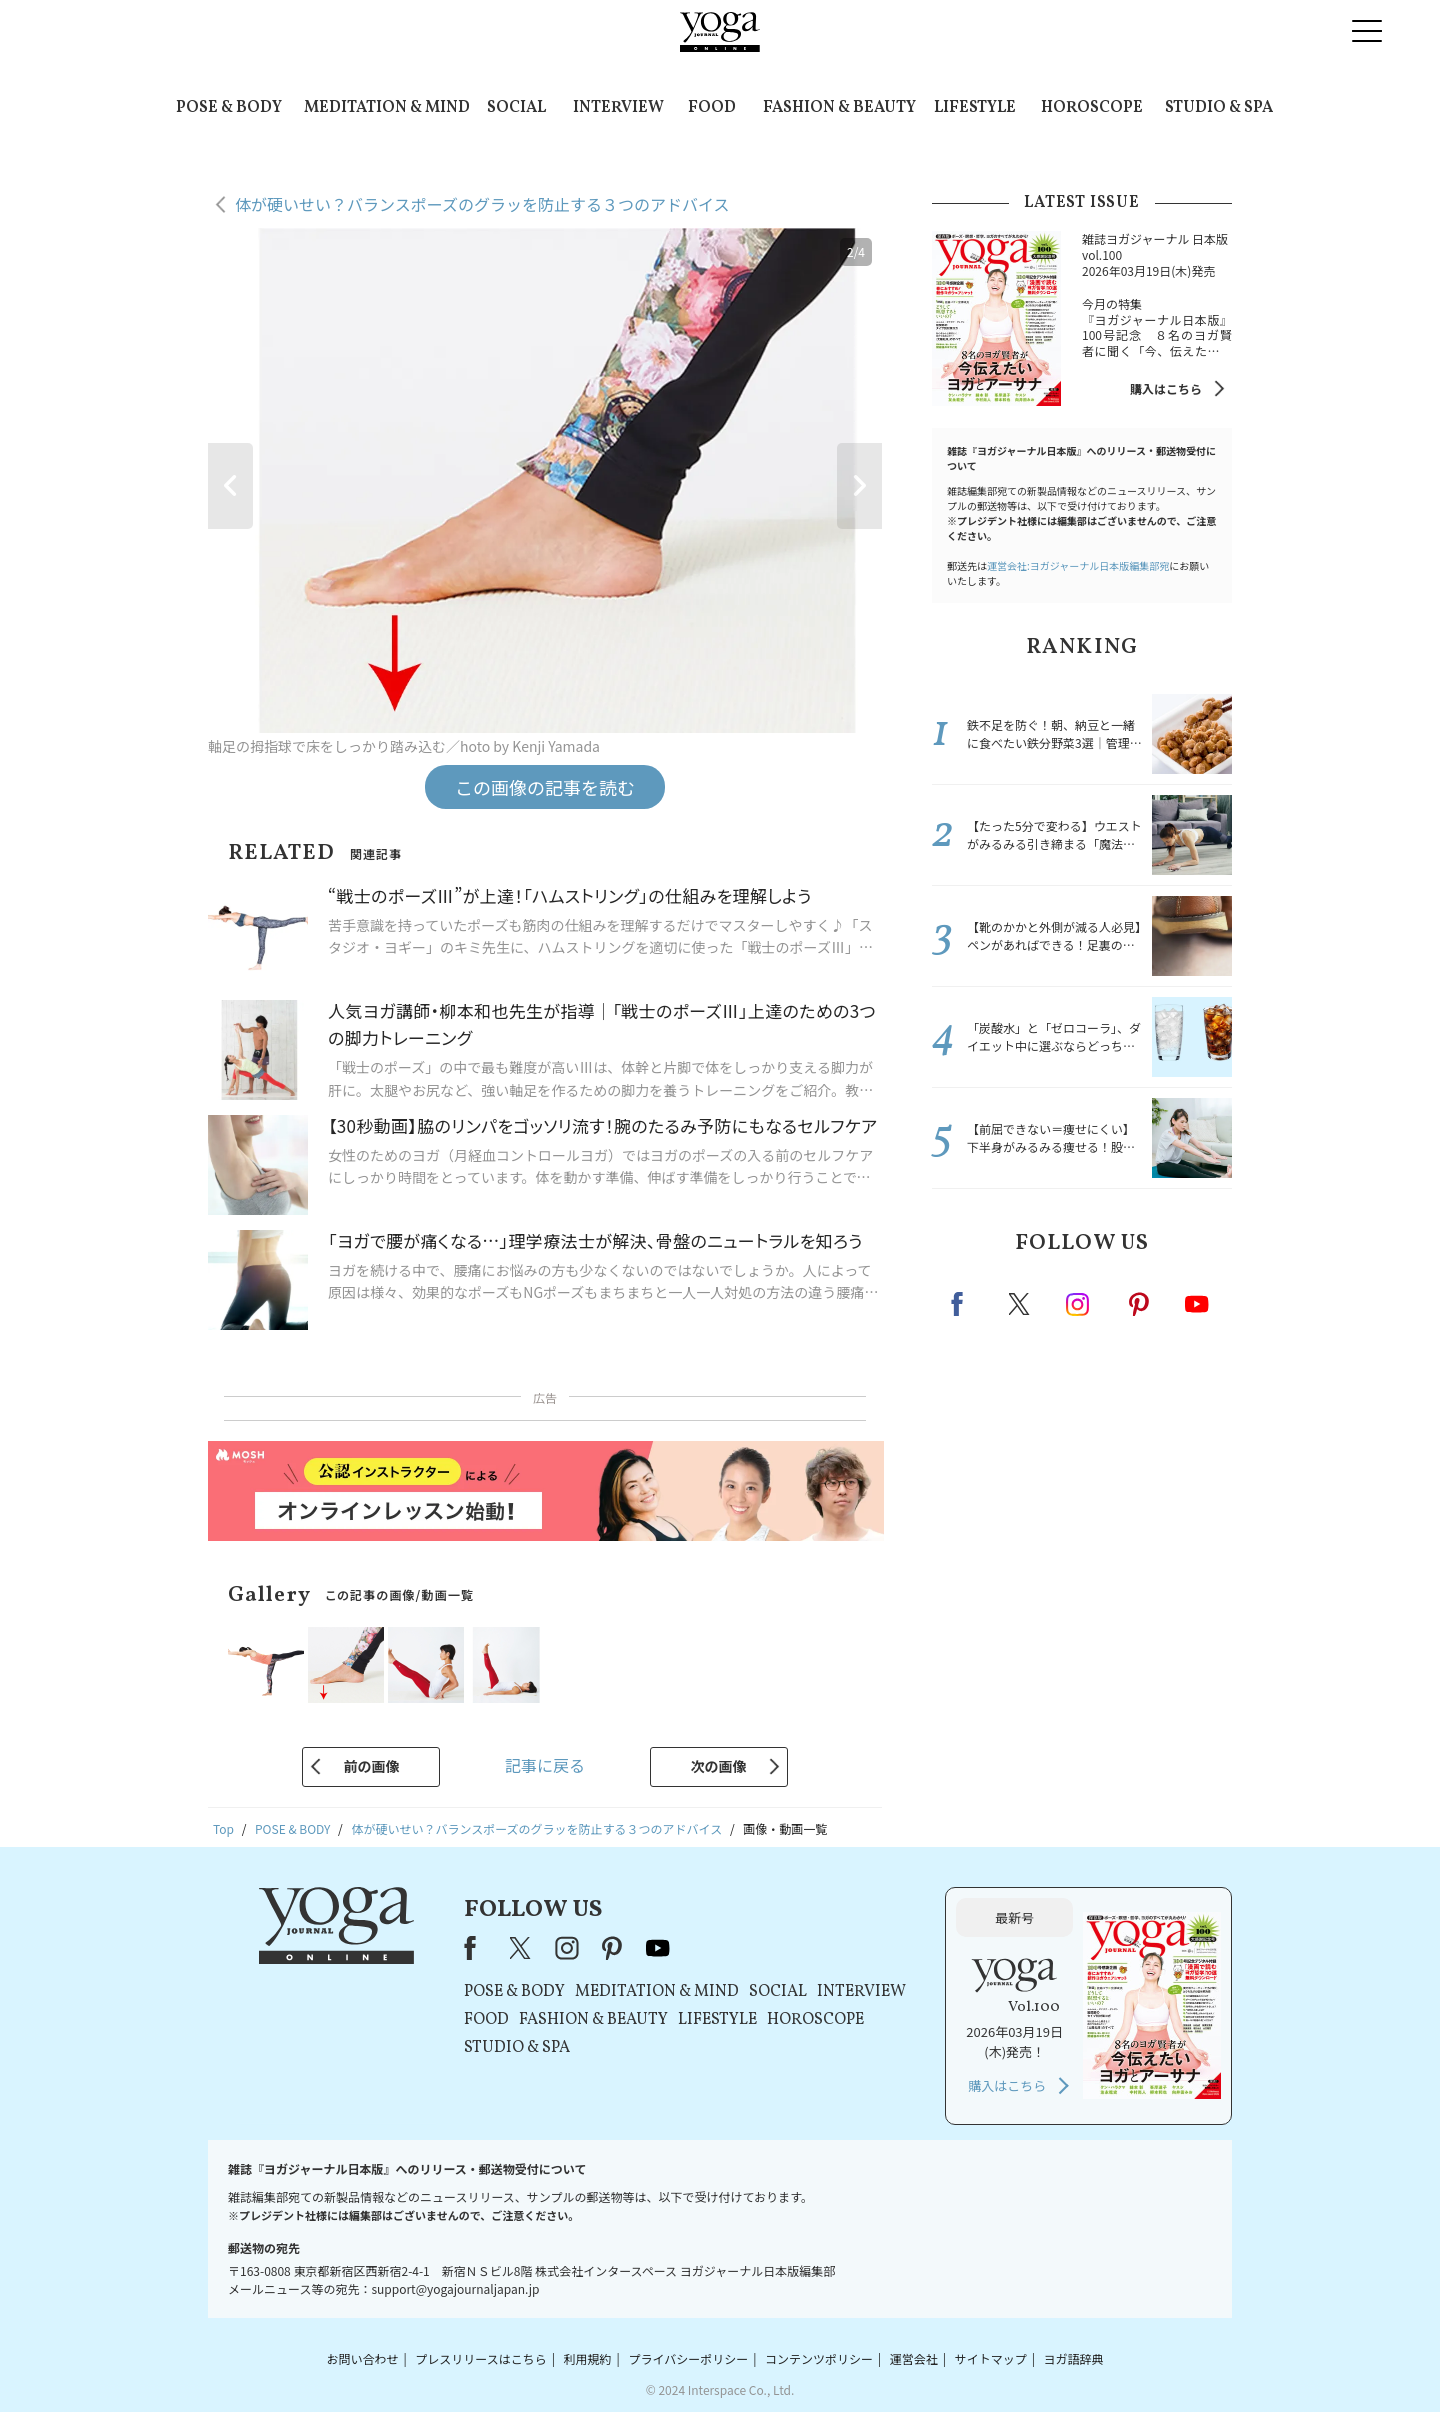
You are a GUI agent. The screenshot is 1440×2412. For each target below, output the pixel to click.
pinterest (1140, 1304)
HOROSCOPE (1092, 108)
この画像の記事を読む (545, 787)
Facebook (963, 1304)
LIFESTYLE (975, 108)
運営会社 (914, 2358)
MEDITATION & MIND (387, 108)
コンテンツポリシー (819, 2358)
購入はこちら (1166, 388)
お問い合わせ (362, 2358)
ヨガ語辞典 (1074, 2358)
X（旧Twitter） (522, 1948)
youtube (658, 1948)
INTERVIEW (618, 108)
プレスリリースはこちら (480, 2358)
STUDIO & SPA (1219, 108)
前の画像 (371, 1766)
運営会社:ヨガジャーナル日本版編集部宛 (1078, 565)
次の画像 (719, 1766)
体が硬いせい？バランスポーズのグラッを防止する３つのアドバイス (482, 204)
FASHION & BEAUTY (839, 108)
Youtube (1197, 1304)
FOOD (712, 108)
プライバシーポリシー (688, 2358)
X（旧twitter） (1021, 1304)
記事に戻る (545, 1765)
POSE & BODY (229, 108)
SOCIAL (516, 108)
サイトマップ (991, 2358)
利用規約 (588, 2358)
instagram (1079, 1303)
